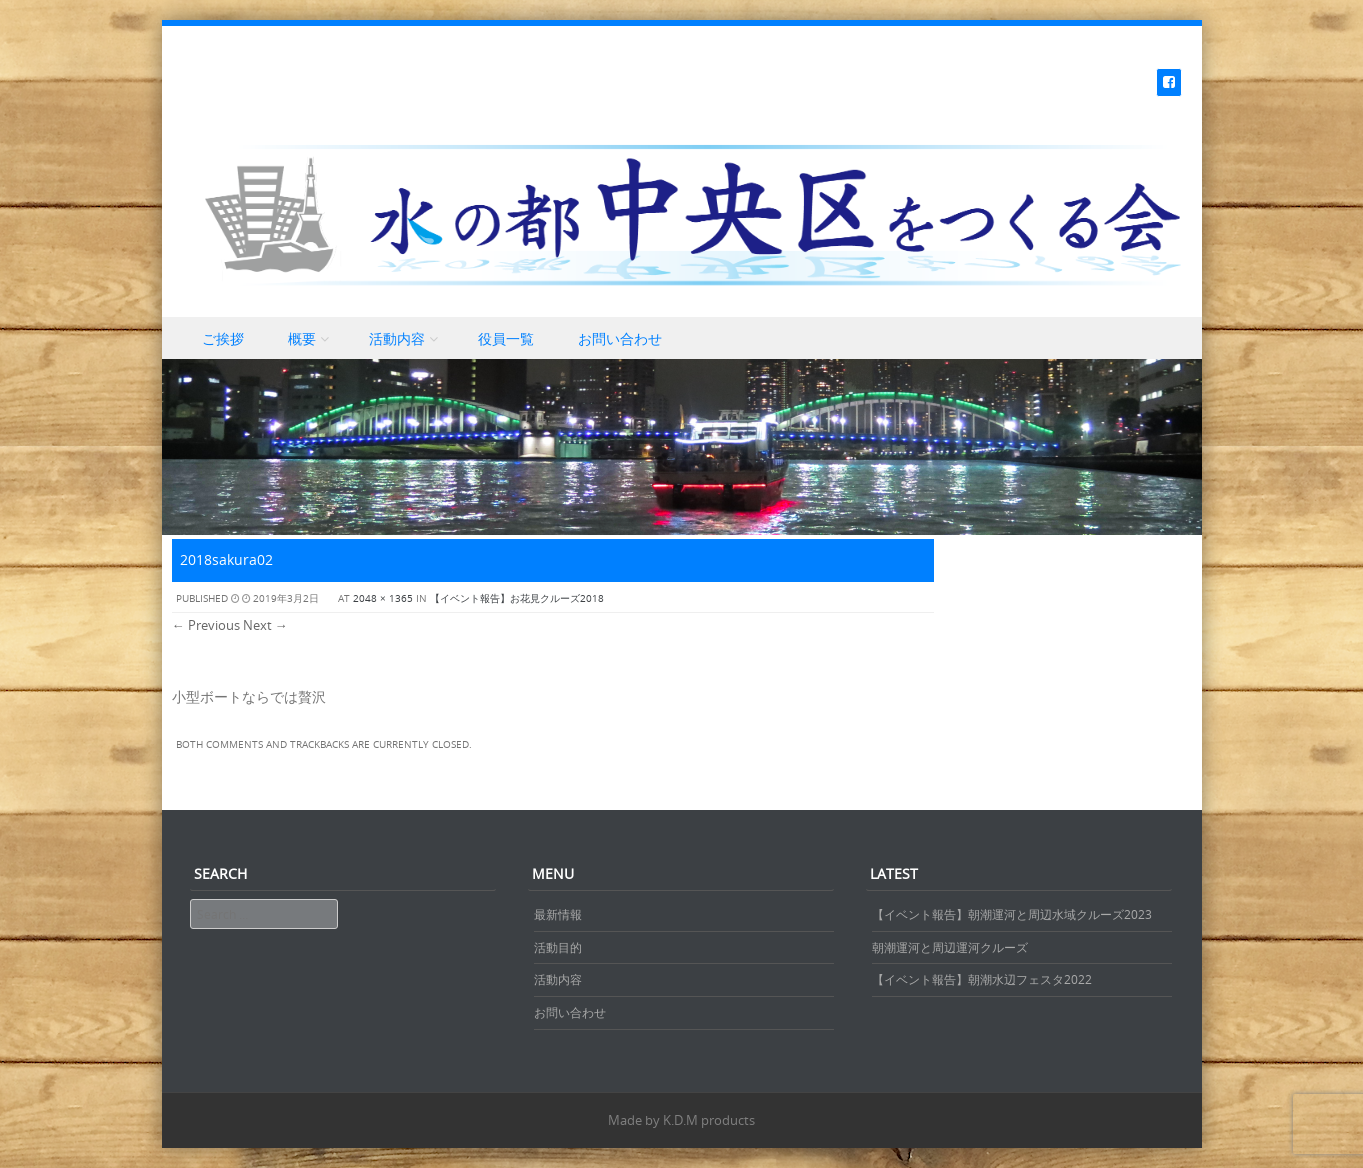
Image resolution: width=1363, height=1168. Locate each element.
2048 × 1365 (383, 598)
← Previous (206, 625)
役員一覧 (506, 338)
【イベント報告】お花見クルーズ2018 (517, 598)
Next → (265, 625)
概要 (302, 338)
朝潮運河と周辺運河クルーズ (950, 947)
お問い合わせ (620, 338)
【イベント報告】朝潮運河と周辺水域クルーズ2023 (1012, 914)
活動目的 (558, 947)
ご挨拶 (223, 338)
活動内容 (397, 338)
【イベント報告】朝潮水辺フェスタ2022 (982, 979)
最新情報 (558, 914)
